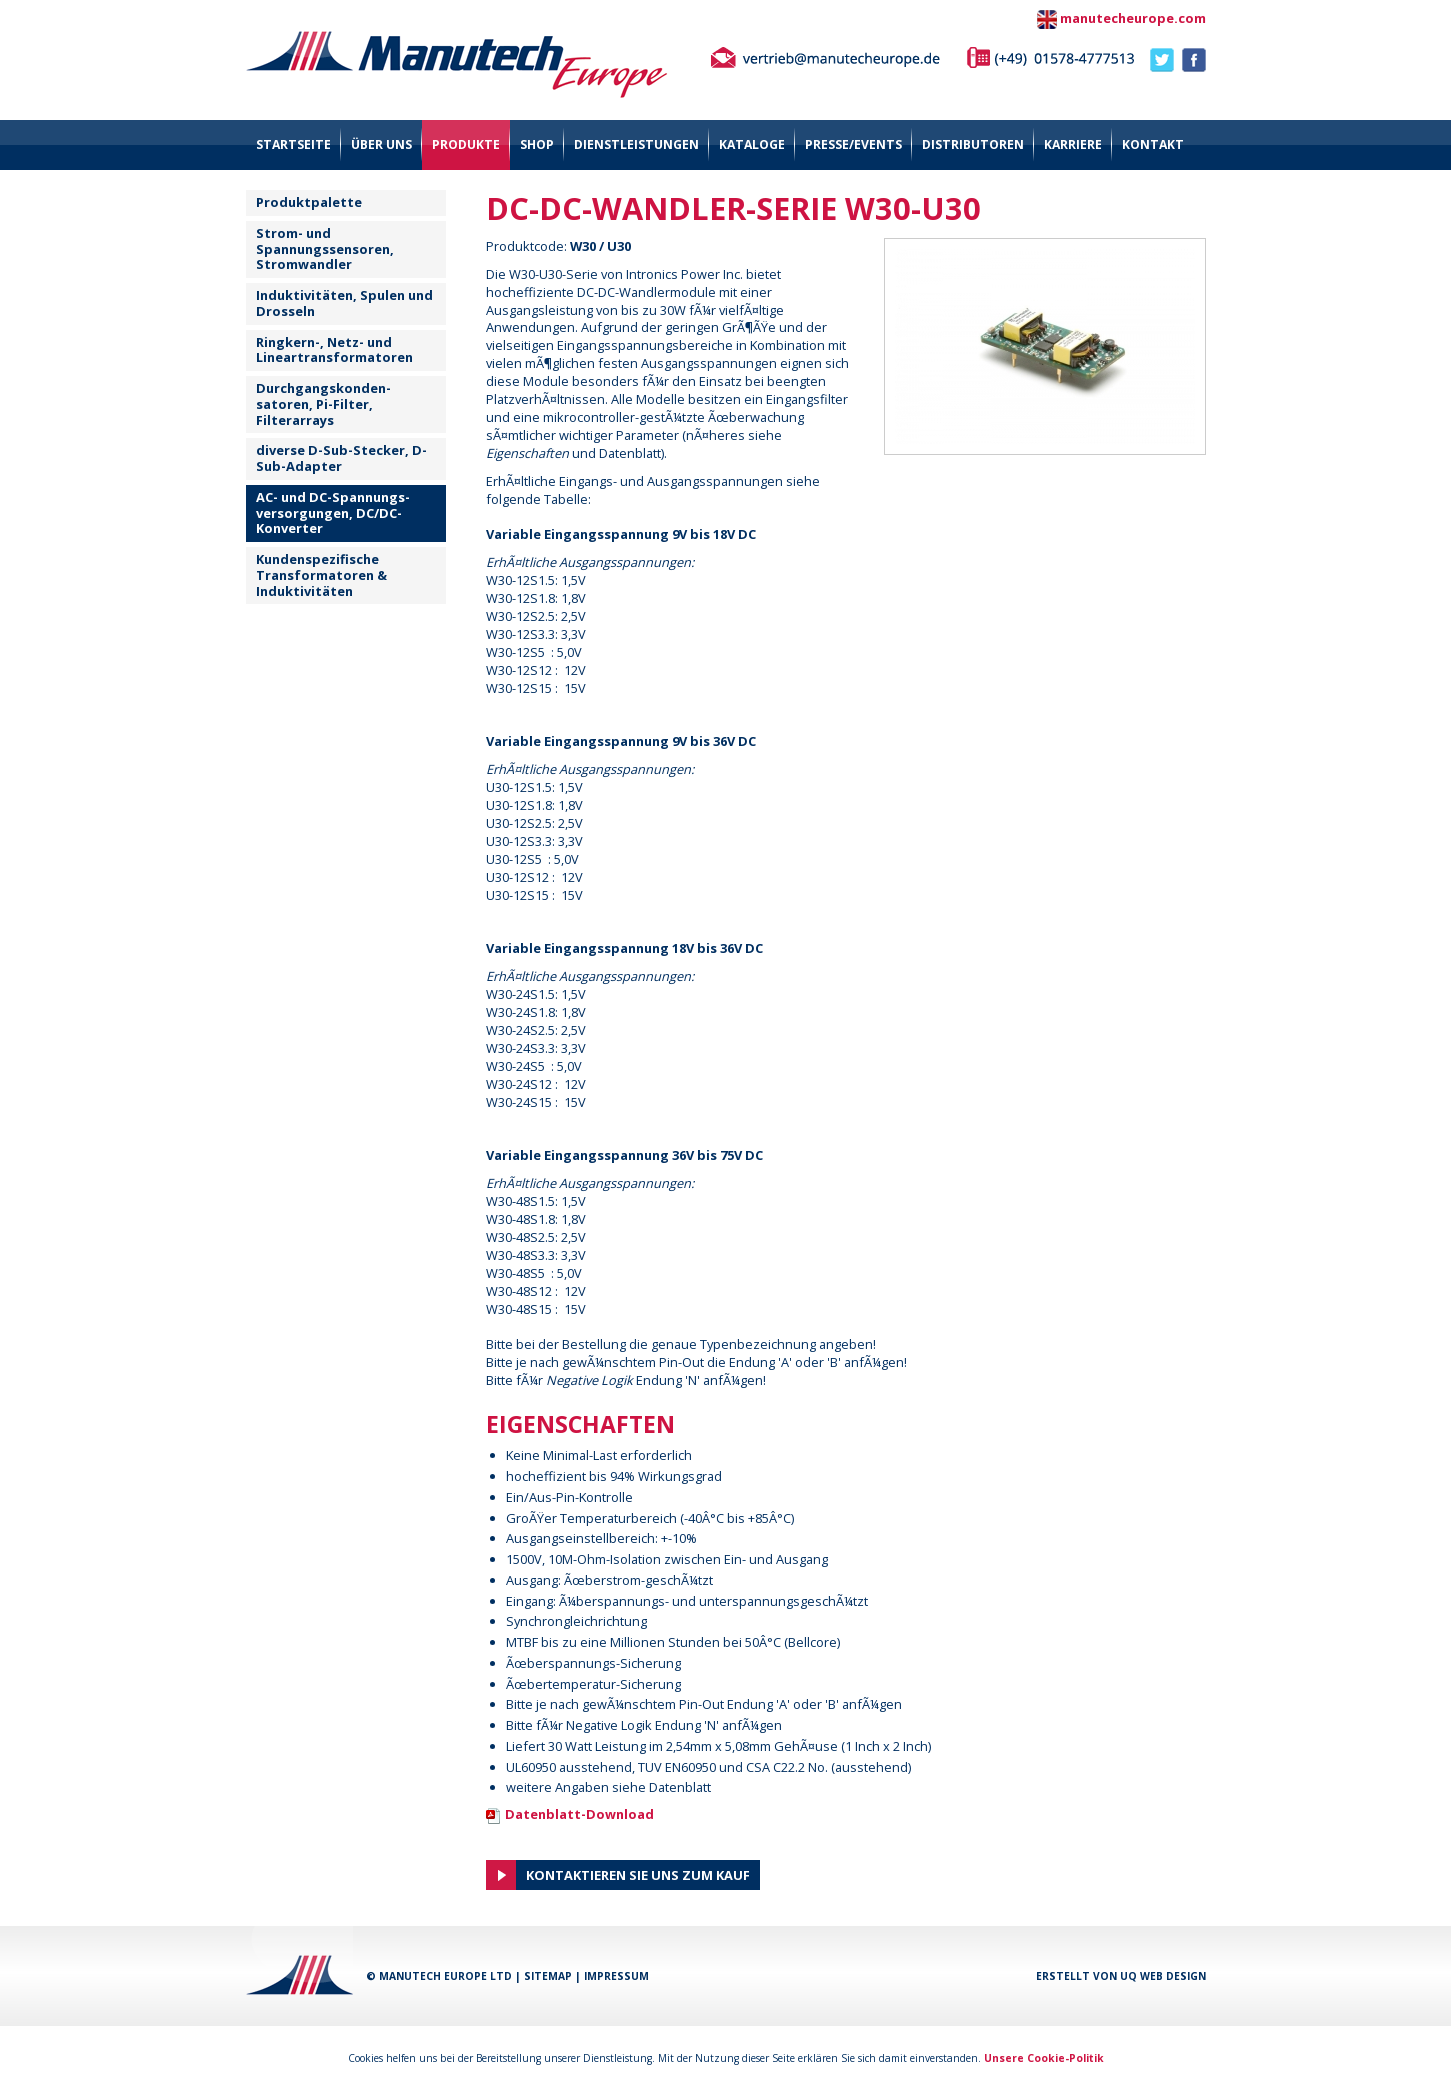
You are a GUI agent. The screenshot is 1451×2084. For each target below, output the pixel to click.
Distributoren (973, 144)
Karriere (1073, 144)
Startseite (293, 144)
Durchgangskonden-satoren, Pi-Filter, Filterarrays (323, 404)
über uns (381, 144)
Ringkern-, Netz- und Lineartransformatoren (334, 350)
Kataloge (752, 144)
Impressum (616, 1976)
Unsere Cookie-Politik (1044, 2058)
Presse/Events (853, 144)
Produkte (466, 144)
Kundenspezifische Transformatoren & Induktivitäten (321, 575)
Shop (537, 144)
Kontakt (1153, 144)
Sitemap (548, 1976)
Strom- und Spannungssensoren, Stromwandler (325, 249)
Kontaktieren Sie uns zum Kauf (638, 1875)
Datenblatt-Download (579, 1814)
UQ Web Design (1163, 1976)
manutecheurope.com (1133, 18)
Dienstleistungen (636, 144)
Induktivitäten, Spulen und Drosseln (344, 303)
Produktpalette (309, 202)
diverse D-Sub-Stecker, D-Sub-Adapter (341, 458)
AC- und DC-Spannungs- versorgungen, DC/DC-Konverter (333, 513)
